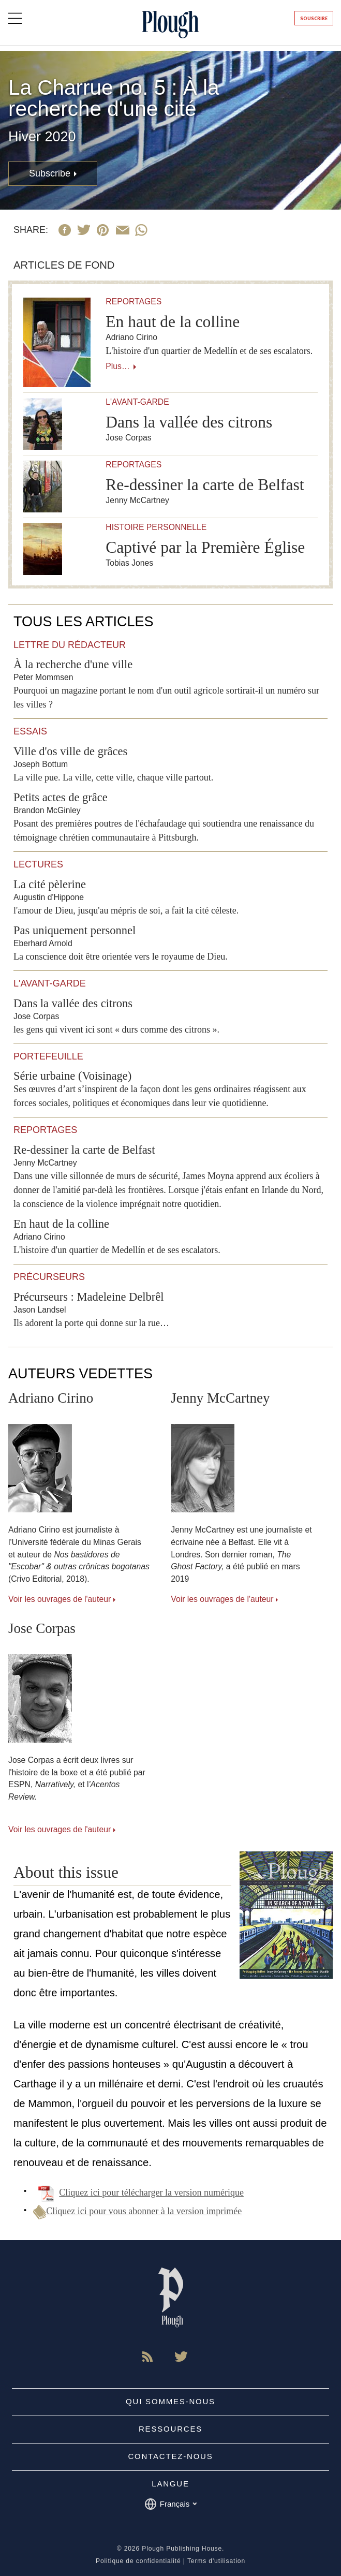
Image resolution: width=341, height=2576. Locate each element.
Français (170, 2504)
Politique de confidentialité (138, 2561)
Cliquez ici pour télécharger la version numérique (138, 2192)
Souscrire (314, 18)
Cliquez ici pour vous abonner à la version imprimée (137, 2211)
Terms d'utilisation (216, 2561)
